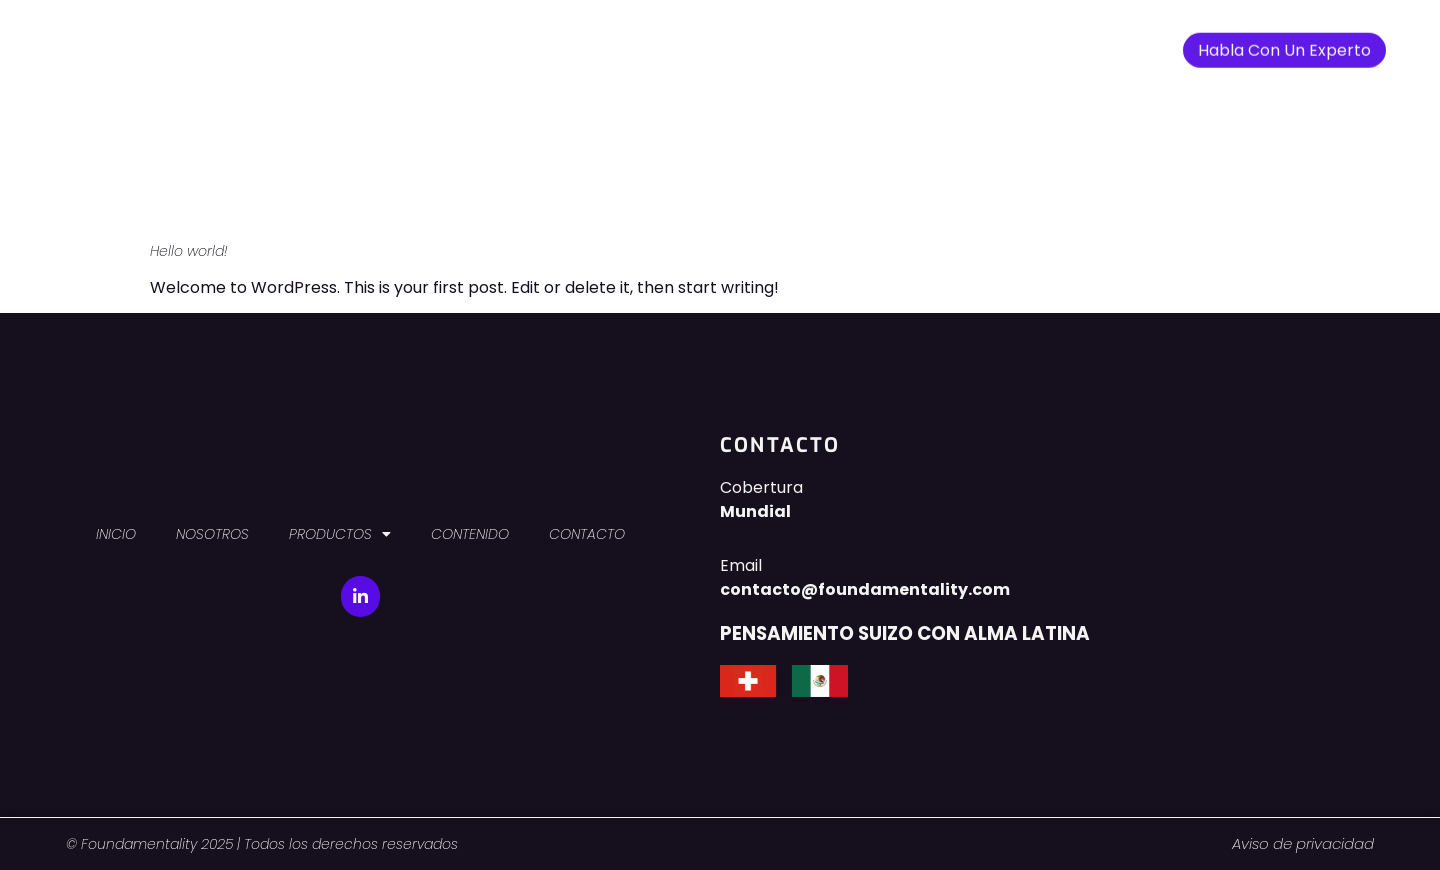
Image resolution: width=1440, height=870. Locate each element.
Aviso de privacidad (1303, 843)
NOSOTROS (567, 42)
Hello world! (189, 251)
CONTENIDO (809, 42)
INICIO (480, 42)
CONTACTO (919, 42)
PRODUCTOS (687, 43)
